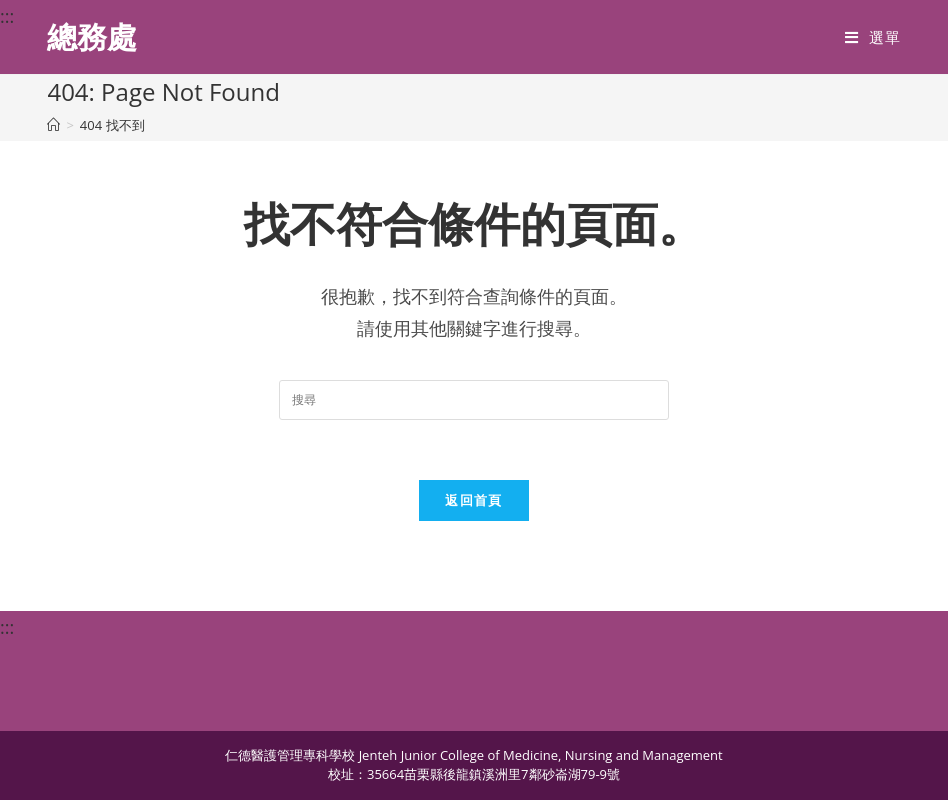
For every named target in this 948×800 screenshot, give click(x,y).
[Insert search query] (474, 400)
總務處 (92, 36)
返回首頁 (473, 500)
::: (7, 16)
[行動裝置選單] (872, 37)
